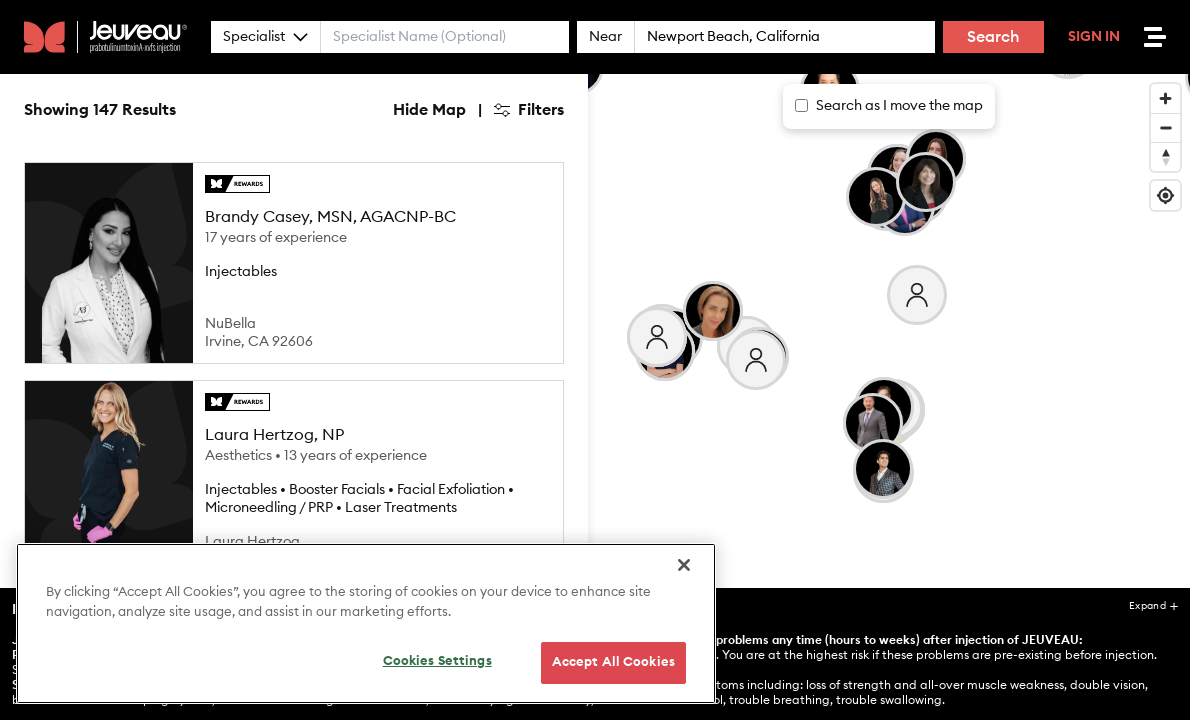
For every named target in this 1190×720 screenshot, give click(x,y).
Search (993, 37)
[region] (366, 631)
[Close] (684, 573)
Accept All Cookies (613, 670)
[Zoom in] (1165, 98)
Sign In (1094, 37)
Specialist (265, 37)
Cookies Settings (437, 669)
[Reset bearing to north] (1165, 156)
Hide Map (429, 110)
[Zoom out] (1165, 127)
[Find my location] (1165, 195)
